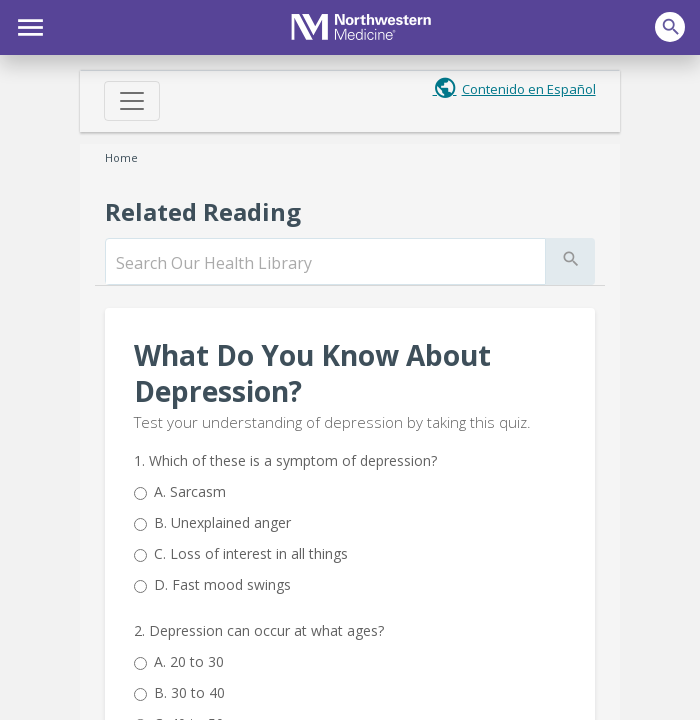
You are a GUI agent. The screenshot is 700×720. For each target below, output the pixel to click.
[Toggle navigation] (132, 101)
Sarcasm (190, 491)
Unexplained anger (222, 522)
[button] (27, 25)
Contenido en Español (529, 89)
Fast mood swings (222, 584)
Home (121, 157)
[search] (325, 263)
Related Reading (203, 211)
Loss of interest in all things (251, 553)
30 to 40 (189, 692)
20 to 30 (189, 661)
